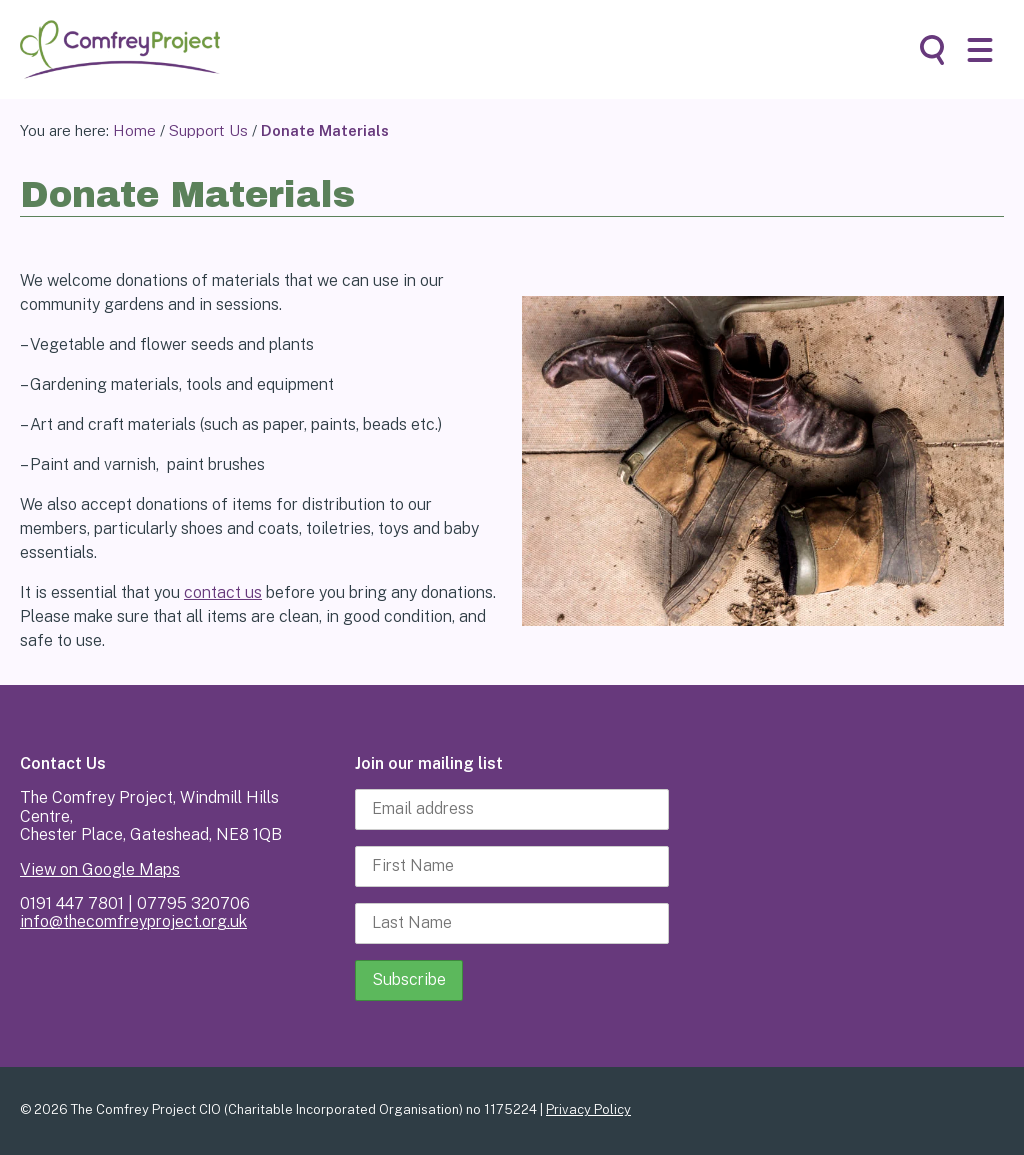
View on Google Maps (100, 869)
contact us (223, 592)
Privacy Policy (588, 1109)
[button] (980, 50)
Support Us (208, 130)
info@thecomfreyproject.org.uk (133, 921)
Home (134, 130)
